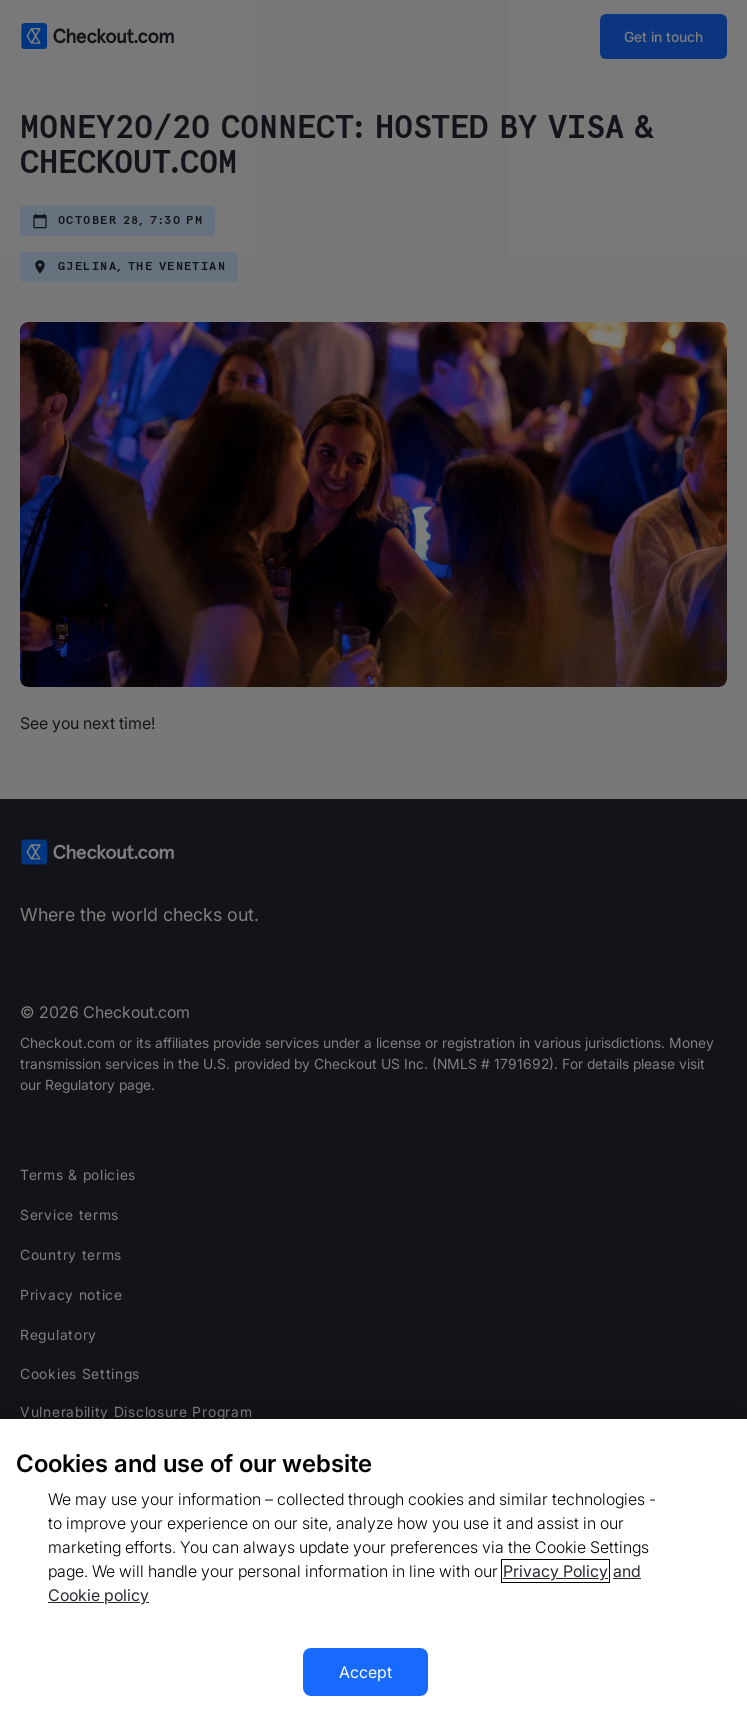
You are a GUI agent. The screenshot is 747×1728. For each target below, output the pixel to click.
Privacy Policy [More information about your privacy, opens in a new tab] (555, 1571)
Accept (365, 1672)
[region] (373, 1573)
